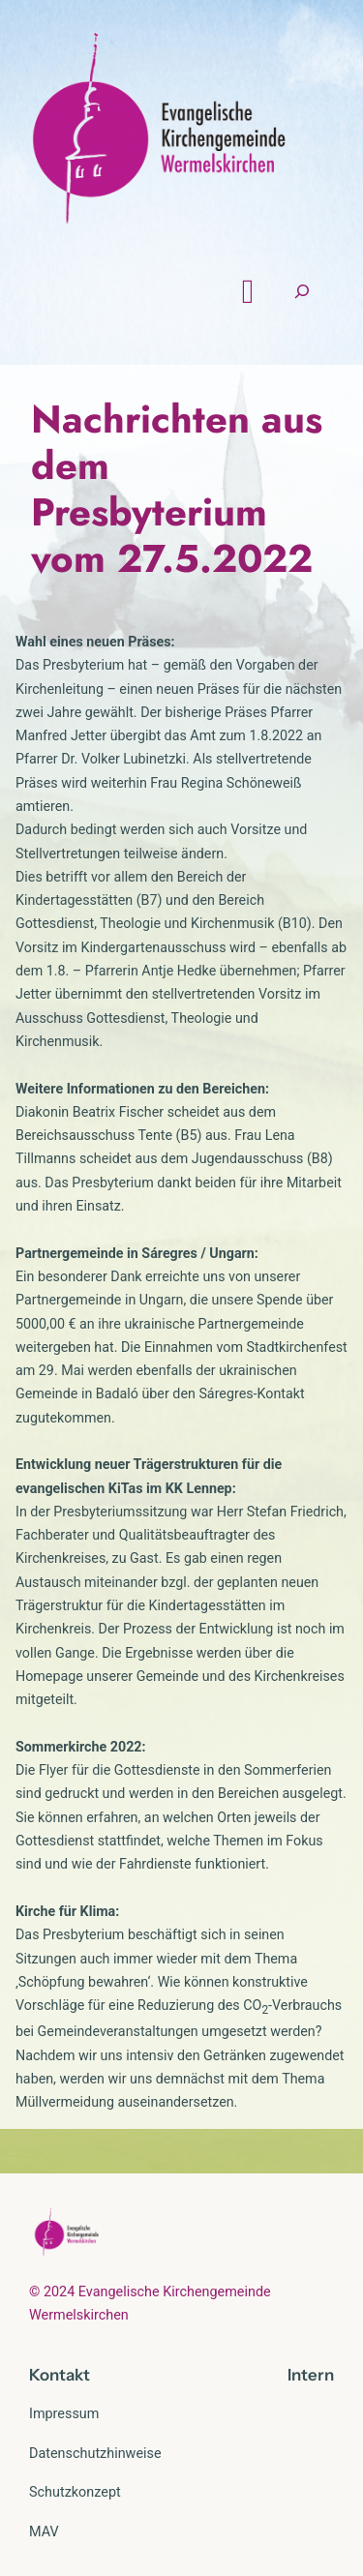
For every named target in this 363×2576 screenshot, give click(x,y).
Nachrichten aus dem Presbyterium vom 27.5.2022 (176, 491)
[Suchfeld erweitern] (310, 293)
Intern (310, 2376)
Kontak (56, 2376)
